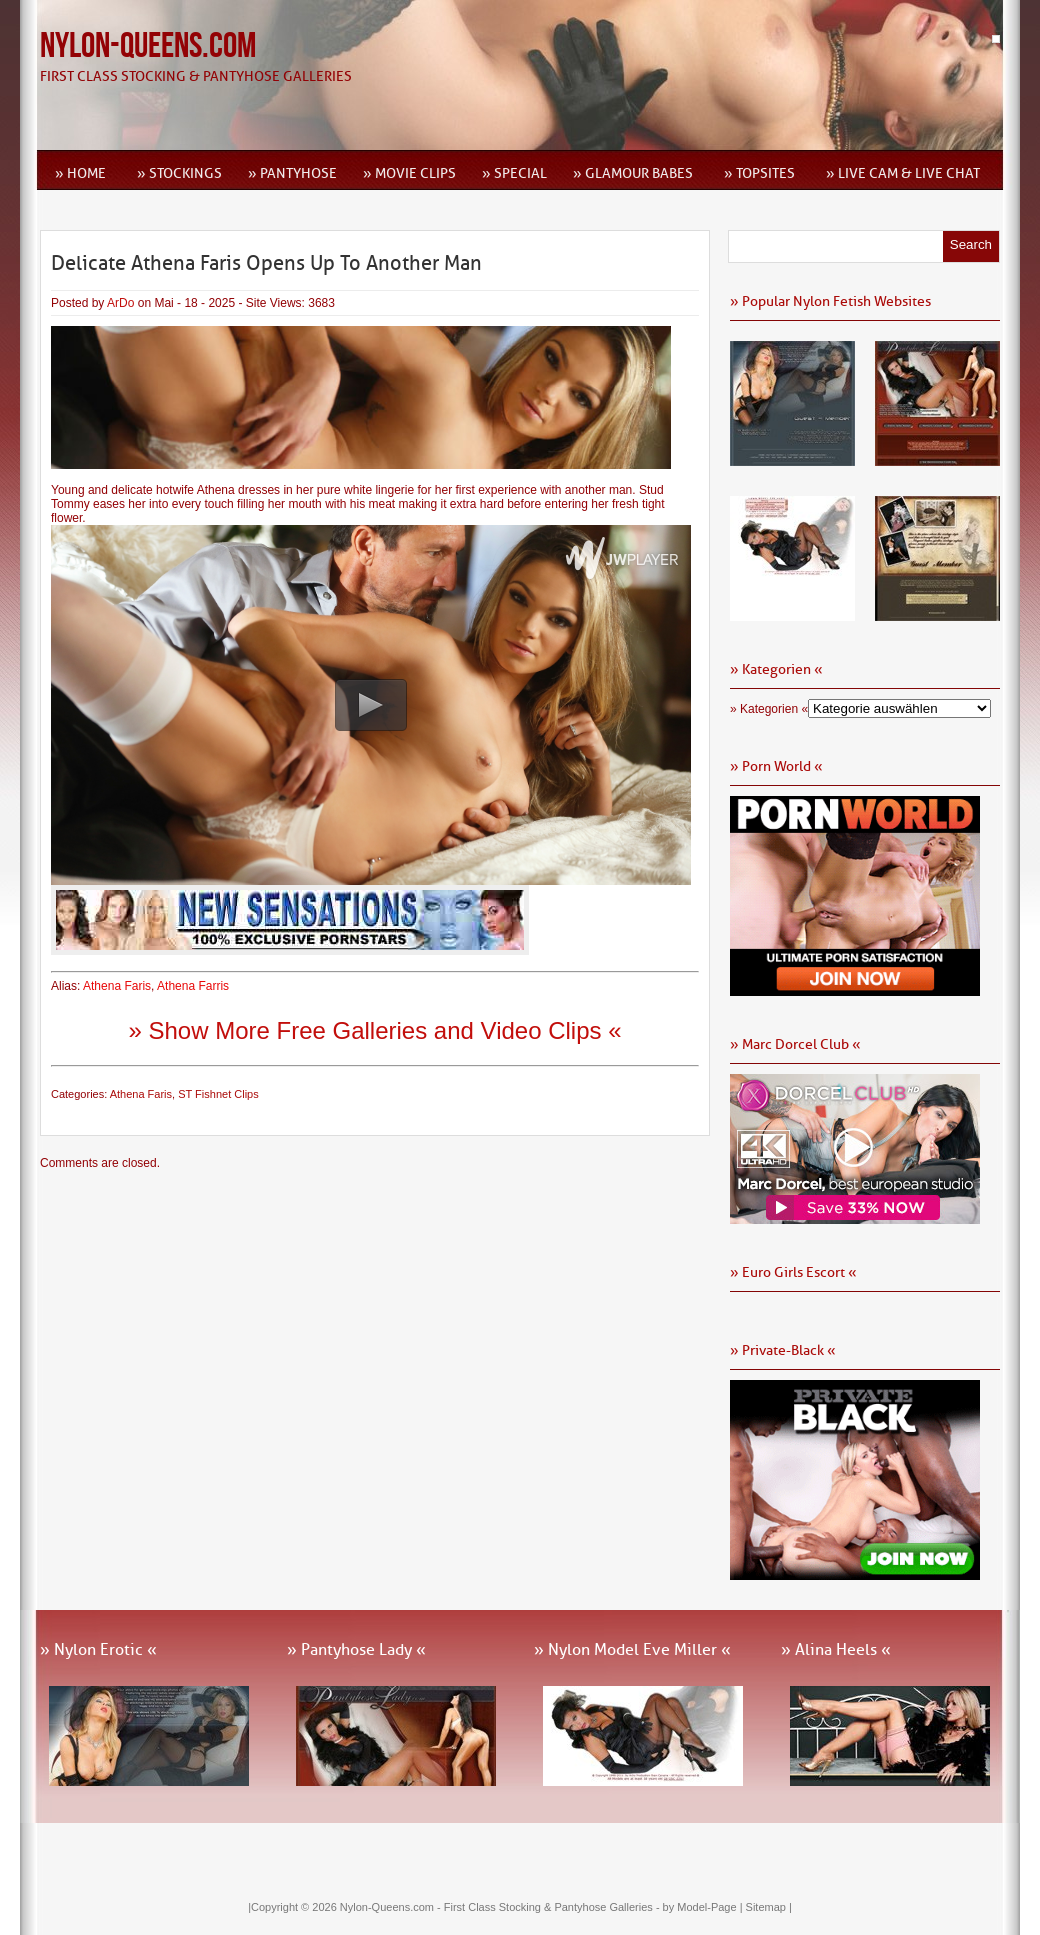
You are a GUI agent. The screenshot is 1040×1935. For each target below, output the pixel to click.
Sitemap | (769, 1907)
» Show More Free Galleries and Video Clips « (374, 1030)
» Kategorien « (769, 709)
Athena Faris (117, 986)
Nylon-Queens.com (148, 46)
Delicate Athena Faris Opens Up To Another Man (266, 263)
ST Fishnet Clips (218, 1094)
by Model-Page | (704, 1907)
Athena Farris (193, 986)
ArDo (120, 303)
